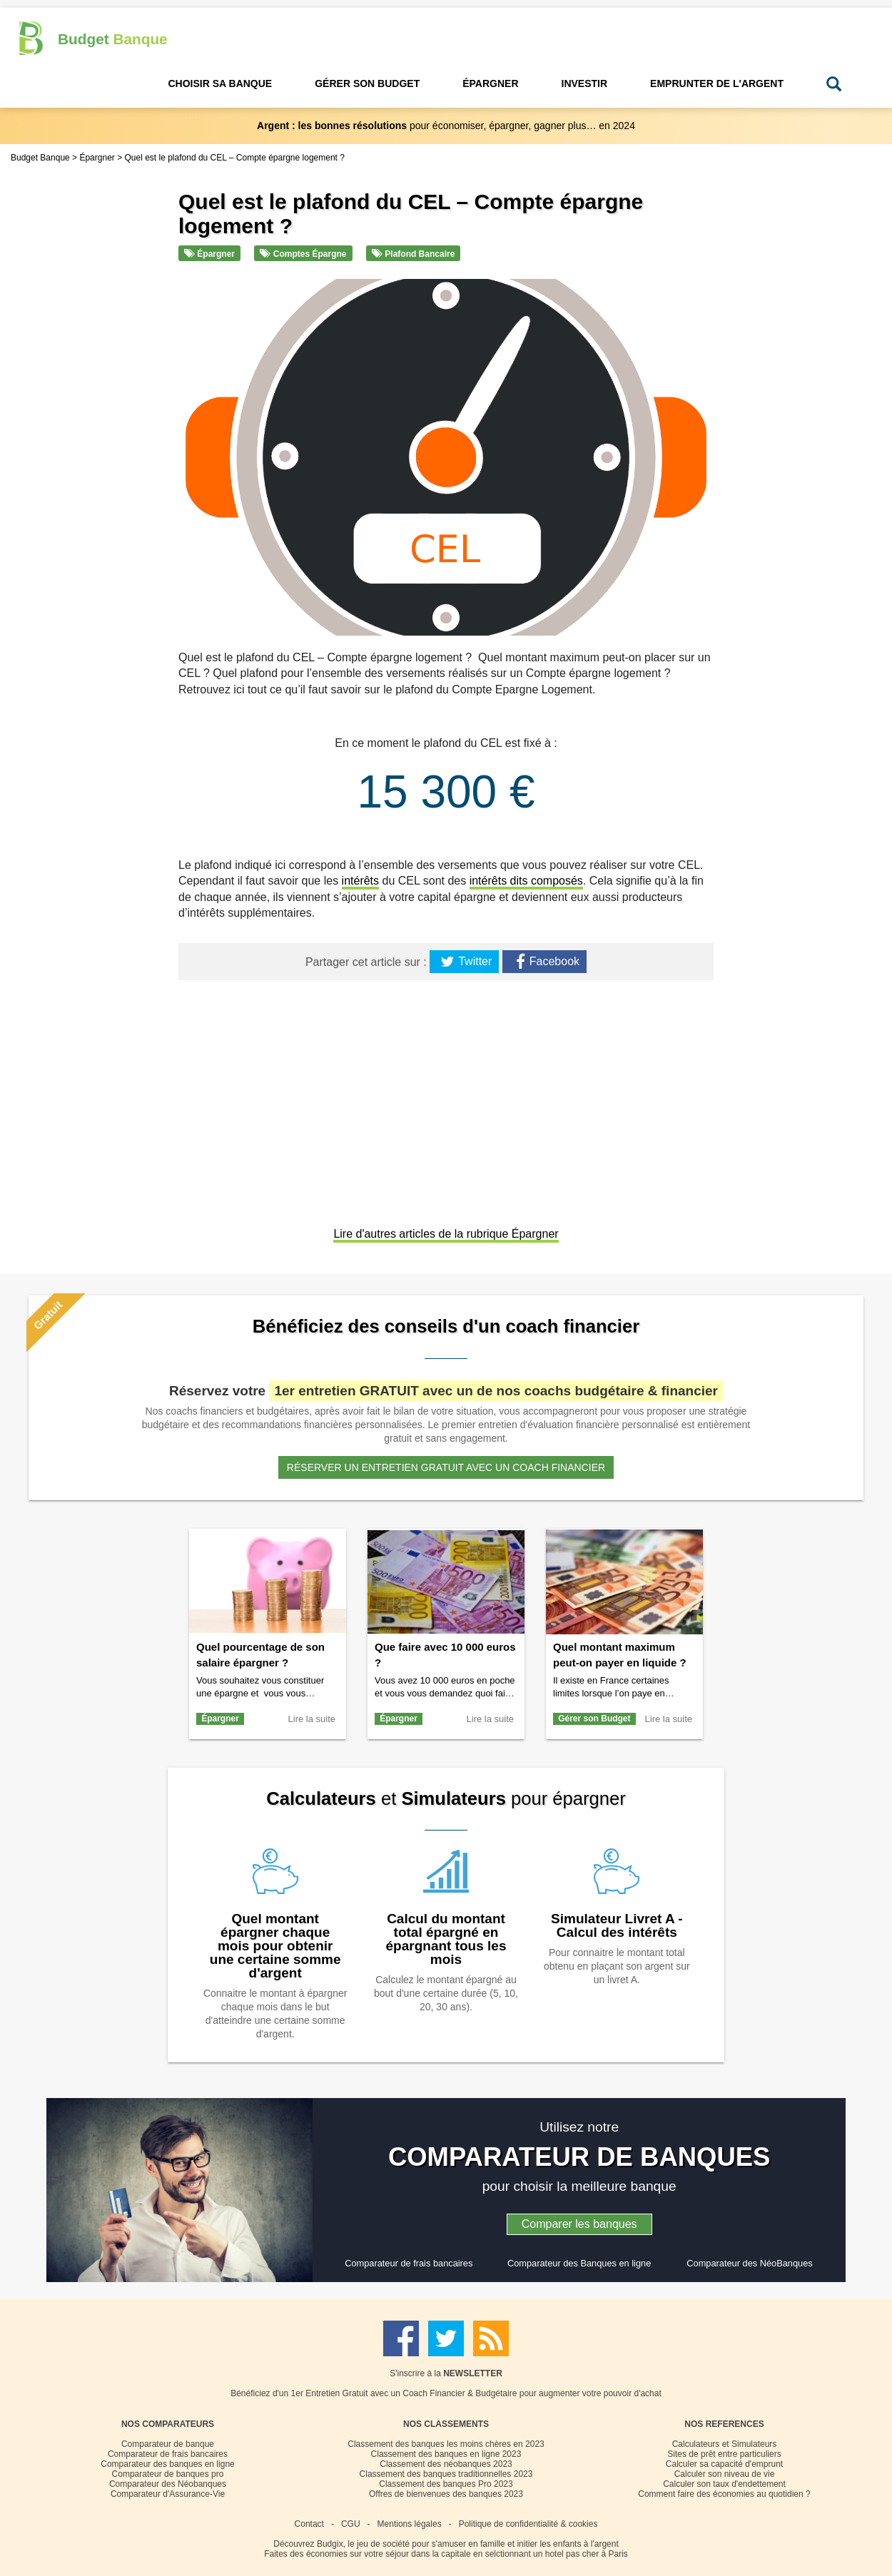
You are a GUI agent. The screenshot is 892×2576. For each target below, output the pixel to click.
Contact (309, 2524)
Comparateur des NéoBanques (749, 2263)
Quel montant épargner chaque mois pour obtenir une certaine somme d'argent (275, 1945)
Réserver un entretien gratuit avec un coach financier (446, 1467)
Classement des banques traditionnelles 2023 (446, 2474)
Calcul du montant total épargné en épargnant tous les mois (446, 1939)
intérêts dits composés (526, 881)
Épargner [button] (490, 83)
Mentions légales (409, 2524)
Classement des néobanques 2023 (446, 2464)
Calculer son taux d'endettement (724, 2484)
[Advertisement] (446, 1105)
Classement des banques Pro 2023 (445, 2484)
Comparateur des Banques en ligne (579, 2263)
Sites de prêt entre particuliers (724, 2454)
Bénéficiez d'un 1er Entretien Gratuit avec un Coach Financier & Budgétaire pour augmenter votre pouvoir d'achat (446, 2393)
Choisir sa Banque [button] (220, 83)
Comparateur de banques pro (168, 2474)
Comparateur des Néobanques (167, 2484)
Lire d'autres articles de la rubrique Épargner (445, 1234)
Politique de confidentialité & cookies (528, 2524)
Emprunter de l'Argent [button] (717, 83)
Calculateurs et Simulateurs (724, 2444)
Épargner (209, 254)
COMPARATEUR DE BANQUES (579, 2157)
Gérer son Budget (594, 1719)
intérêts (360, 881)
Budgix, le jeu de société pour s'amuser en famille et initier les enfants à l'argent (468, 2544)
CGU (350, 2524)
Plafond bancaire (413, 254)
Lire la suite (311, 1719)
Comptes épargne (303, 254)
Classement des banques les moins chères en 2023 (446, 2444)
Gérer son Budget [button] (367, 83)
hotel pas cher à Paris (586, 2554)
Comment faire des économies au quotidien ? (724, 2494)
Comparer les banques (579, 2224)
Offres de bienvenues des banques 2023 (446, 2494)
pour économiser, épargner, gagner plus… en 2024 (446, 125)
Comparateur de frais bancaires (408, 2263)
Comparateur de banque (167, 2444)
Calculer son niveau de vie (724, 2474)
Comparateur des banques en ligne (167, 2464)
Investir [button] (585, 83)
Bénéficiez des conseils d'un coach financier (446, 1326)
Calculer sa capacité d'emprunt (724, 2464)
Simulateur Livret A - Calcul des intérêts (616, 1925)
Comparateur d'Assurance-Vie (168, 2494)
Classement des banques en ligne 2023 (446, 2454)
